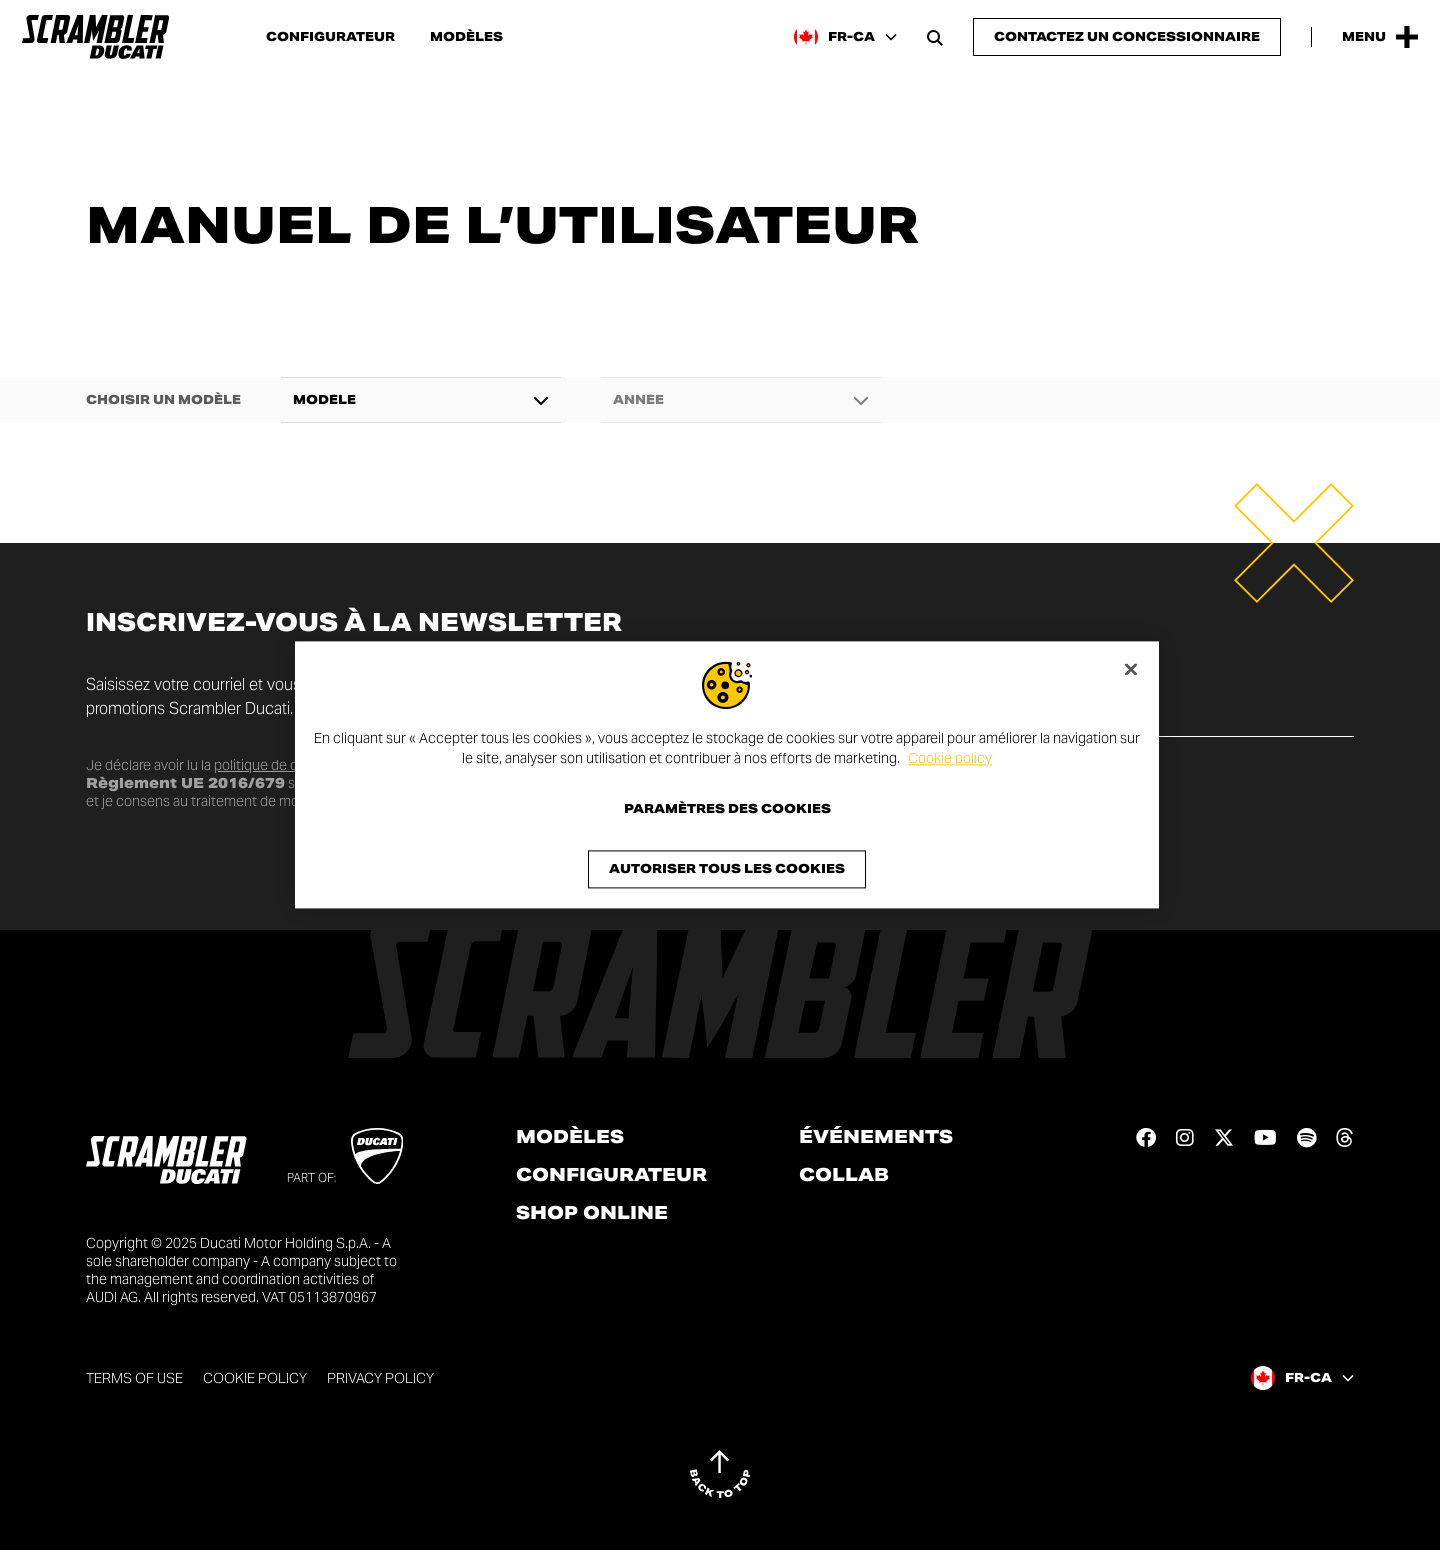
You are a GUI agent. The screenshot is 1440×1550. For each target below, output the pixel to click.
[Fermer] (1131, 669)
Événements (876, 1137)
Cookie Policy (255, 1378)
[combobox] (421, 400)
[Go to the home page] (95, 37)
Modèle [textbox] (324, 400)
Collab (844, 1175)
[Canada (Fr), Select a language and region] (845, 37)
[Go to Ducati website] (377, 1156)
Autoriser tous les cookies (727, 869)
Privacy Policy (380, 1378)
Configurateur (330, 37)
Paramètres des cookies (727, 810)
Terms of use (134, 1378)
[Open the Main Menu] (1380, 37)
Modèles (466, 37)
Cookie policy (950, 758)
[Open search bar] (935, 37)
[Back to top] (720, 1474)
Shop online (592, 1213)
